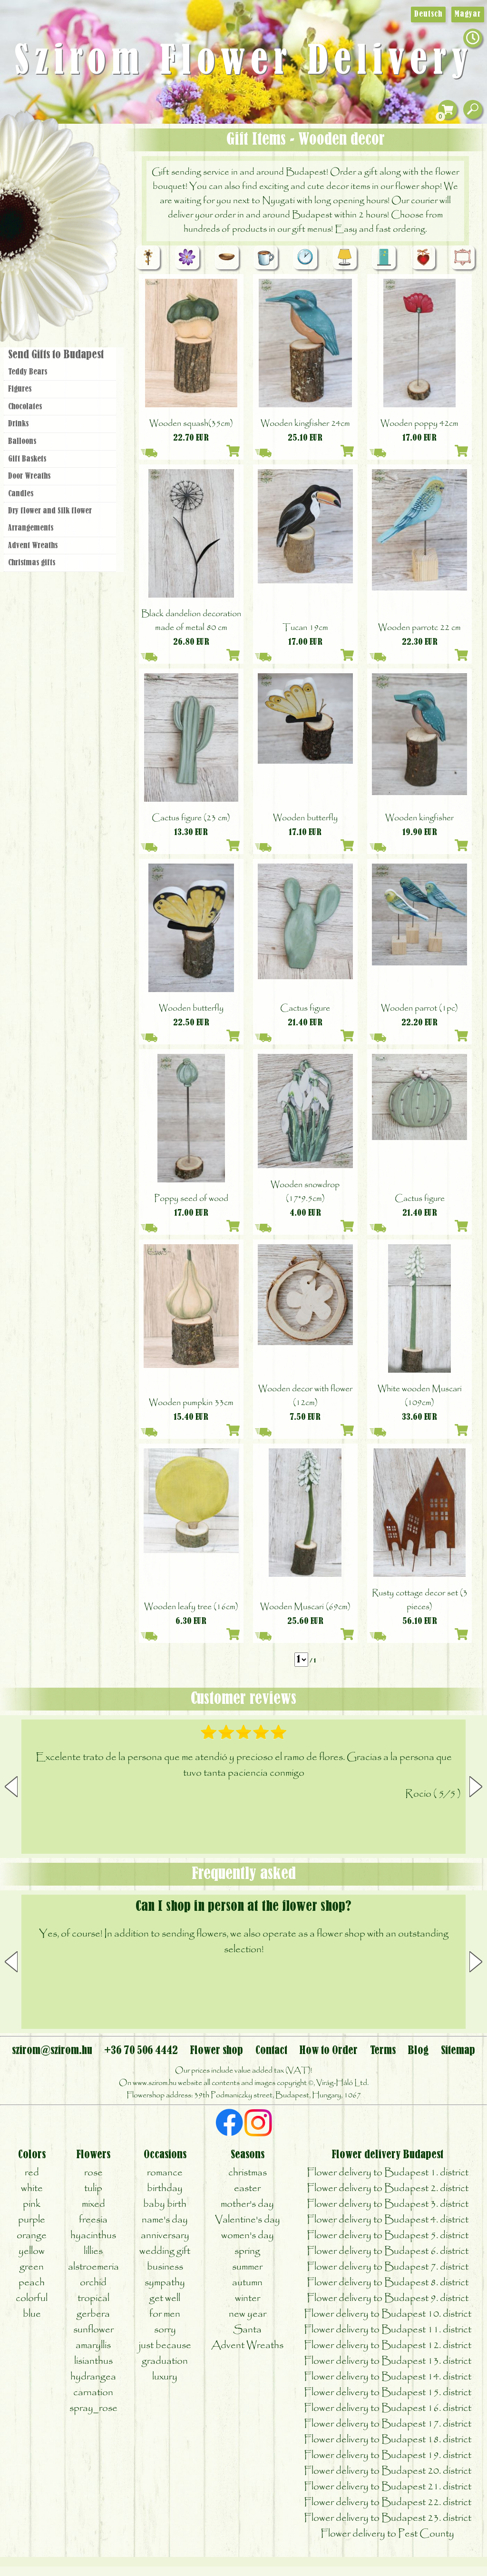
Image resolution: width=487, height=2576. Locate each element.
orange (32, 2235)
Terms (383, 2050)
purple (31, 2220)
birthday (165, 2188)
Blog (418, 2050)
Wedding (87, 229)
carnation (93, 2392)
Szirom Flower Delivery (243, 62)
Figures (19, 389)
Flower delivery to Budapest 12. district (387, 2345)
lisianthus (93, 2361)
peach (32, 2283)
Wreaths (73, 255)
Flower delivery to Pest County (387, 2534)
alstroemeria (93, 2267)
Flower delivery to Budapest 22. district (387, 2502)
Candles (20, 494)
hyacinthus (93, 2235)
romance (165, 2173)
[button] (475, 1786)
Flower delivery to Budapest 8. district (387, 2283)
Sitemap (458, 2050)
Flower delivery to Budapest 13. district (387, 2361)
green (31, 2267)
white (32, 2188)
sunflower (93, 2330)
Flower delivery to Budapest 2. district (387, 2188)
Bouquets (71, 175)
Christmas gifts (31, 563)
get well (164, 2298)
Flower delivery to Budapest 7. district (387, 2267)
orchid (93, 2283)
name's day (165, 2220)
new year (247, 2314)
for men (164, 2314)
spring (247, 2251)
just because (165, 2345)
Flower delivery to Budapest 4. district (387, 2220)
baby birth (164, 2204)
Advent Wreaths (33, 546)
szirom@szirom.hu (52, 2050)
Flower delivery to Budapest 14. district (387, 2377)
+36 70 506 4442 (141, 2050)
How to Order (328, 2050)
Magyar (468, 14)
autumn (247, 2283)
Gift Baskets (27, 459)
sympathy (165, 2283)
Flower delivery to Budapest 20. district (387, 2471)
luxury (164, 2377)
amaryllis (93, 2345)
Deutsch (428, 14)
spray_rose (93, 2408)
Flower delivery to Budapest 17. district (387, 2424)
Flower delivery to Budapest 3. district (387, 2204)
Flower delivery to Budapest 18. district (387, 2440)
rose (93, 2173)
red (32, 2173)
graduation (165, 2361)
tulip (93, 2188)
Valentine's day (247, 2220)
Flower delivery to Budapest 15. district (387, 2392)
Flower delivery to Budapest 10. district (387, 2314)
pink (31, 2204)
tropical (93, 2298)
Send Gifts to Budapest (56, 355)
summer (247, 2267)
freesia (93, 2220)
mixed (93, 2204)
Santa (247, 2330)
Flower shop (61, 287)
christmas (247, 2173)
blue (32, 2314)
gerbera (93, 2314)
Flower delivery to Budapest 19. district (387, 2455)
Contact (271, 2050)
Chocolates (25, 407)
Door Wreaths (29, 476)
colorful (32, 2298)
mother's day (247, 2204)
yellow (32, 2251)
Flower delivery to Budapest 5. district (387, 2235)
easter (247, 2188)
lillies (93, 2251)
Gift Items (48, 154)
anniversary (165, 2235)
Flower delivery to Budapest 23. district (387, 2518)
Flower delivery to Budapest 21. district (387, 2487)
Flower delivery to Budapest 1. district (387, 2173)
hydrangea (93, 2377)
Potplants (85, 201)
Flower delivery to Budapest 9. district (387, 2298)
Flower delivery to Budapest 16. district (387, 2408)
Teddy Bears (27, 372)
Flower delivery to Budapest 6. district (387, 2251)
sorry (165, 2330)
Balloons (22, 441)
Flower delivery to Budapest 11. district (387, 2330)
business (165, 2267)
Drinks (18, 424)
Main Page (29, 142)
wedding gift (164, 2251)
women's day (247, 2235)
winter (247, 2298)
